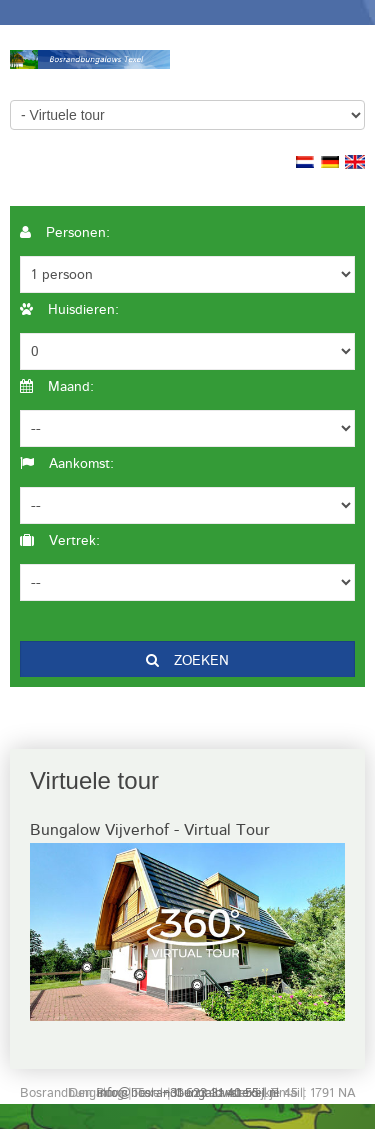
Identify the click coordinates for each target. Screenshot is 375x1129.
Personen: (65, 233)
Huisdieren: (69, 310)
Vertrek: (60, 541)
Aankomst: (67, 464)
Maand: (57, 387)
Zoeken (187, 661)
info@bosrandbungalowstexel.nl (188, 1093)
